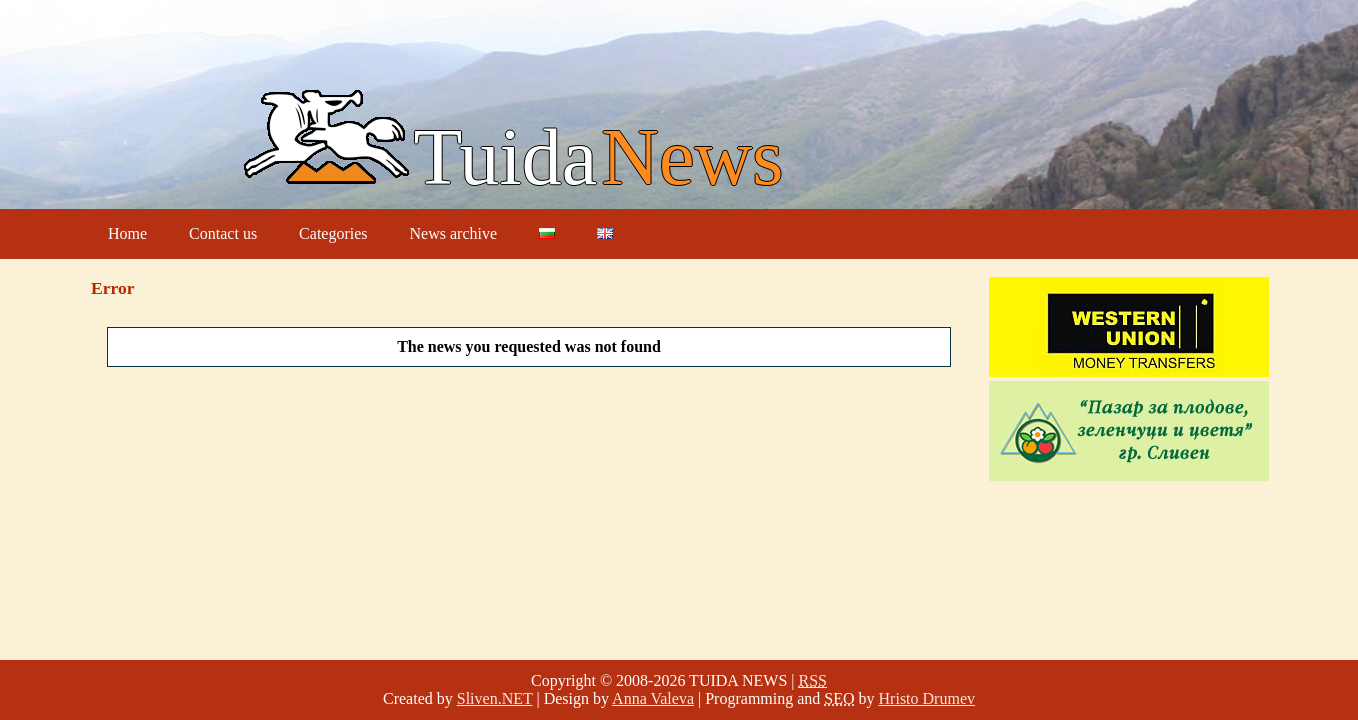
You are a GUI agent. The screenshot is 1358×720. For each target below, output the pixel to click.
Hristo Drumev (927, 698)
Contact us (223, 233)
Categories (333, 233)
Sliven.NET (495, 698)
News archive (454, 233)
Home (127, 233)
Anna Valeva (653, 698)
